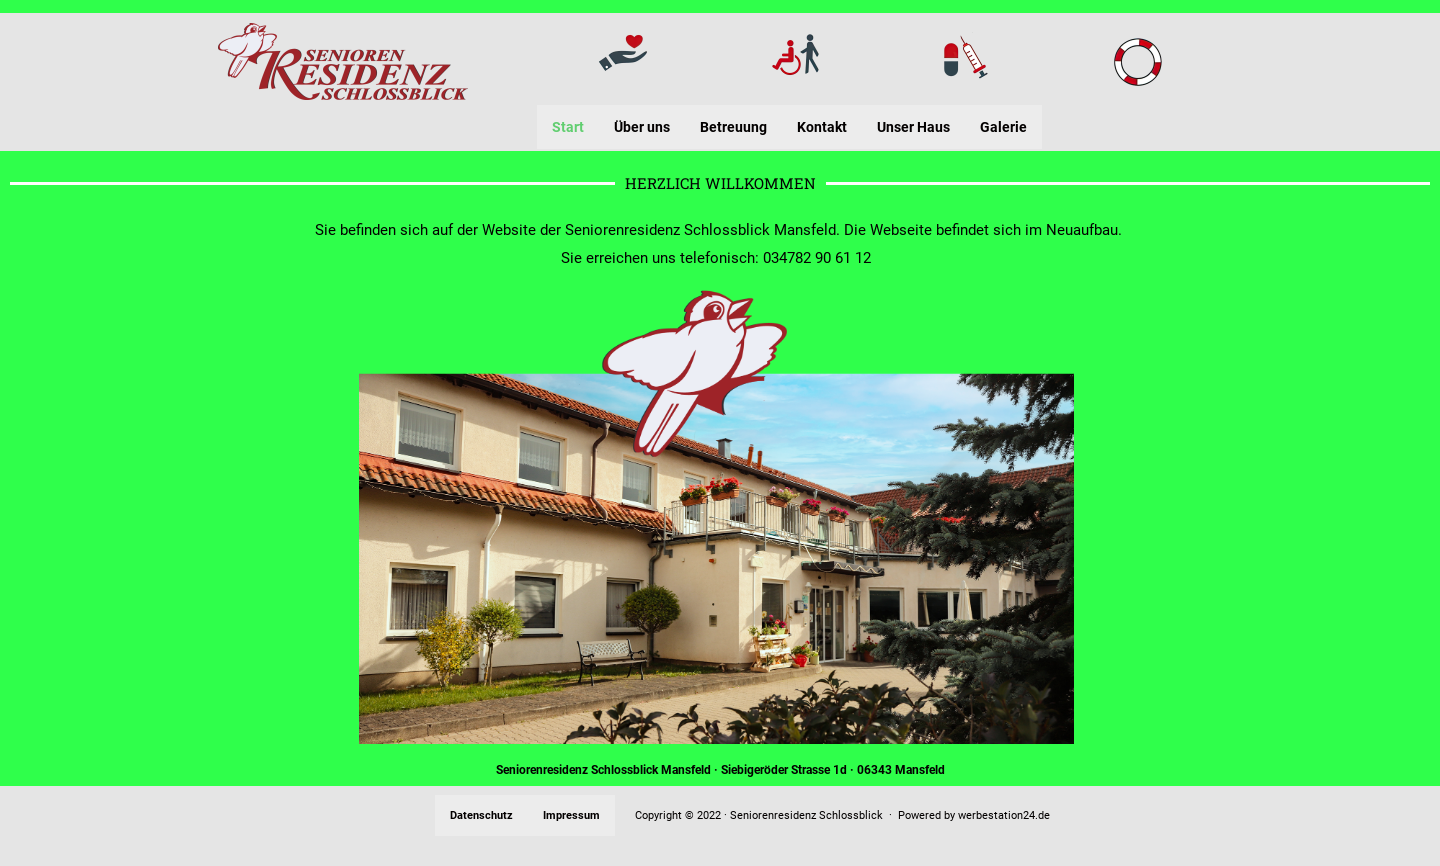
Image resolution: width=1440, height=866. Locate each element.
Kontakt (822, 127)
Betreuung (733, 127)
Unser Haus (913, 127)
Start (568, 127)
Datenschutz (481, 815)
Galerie (1003, 127)
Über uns (642, 127)
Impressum (571, 815)
